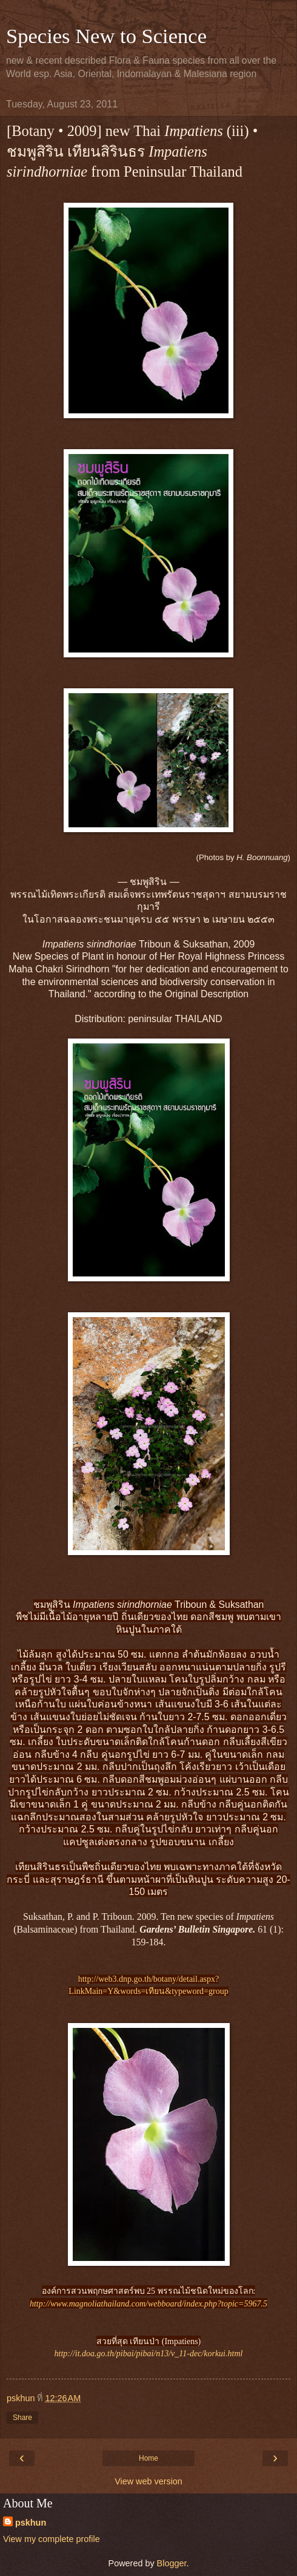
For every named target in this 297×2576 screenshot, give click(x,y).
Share (22, 2417)
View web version (148, 2481)
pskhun (30, 2522)
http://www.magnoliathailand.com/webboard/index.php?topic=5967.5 (148, 2303)
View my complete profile (51, 2539)
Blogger (172, 2563)
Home (148, 2458)
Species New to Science (106, 35)
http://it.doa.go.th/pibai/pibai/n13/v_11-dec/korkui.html (149, 2353)
